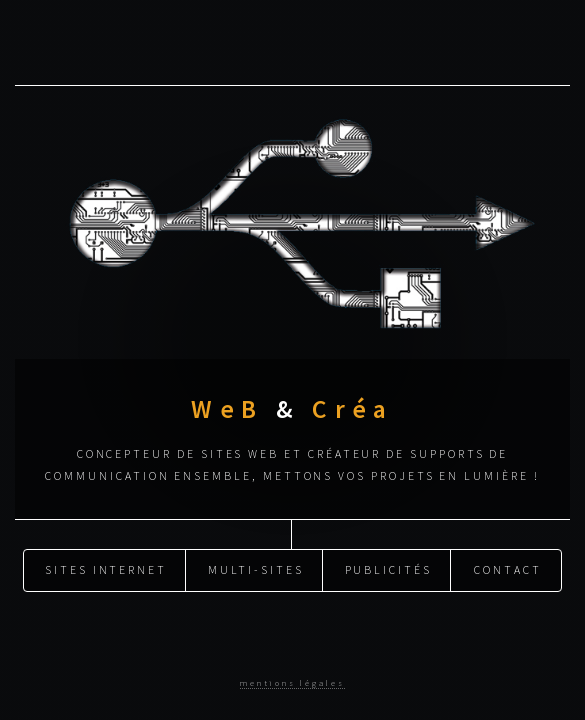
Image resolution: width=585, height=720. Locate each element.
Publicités (388, 569)
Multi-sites (256, 569)
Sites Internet (106, 569)
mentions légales (292, 682)
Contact (508, 569)
